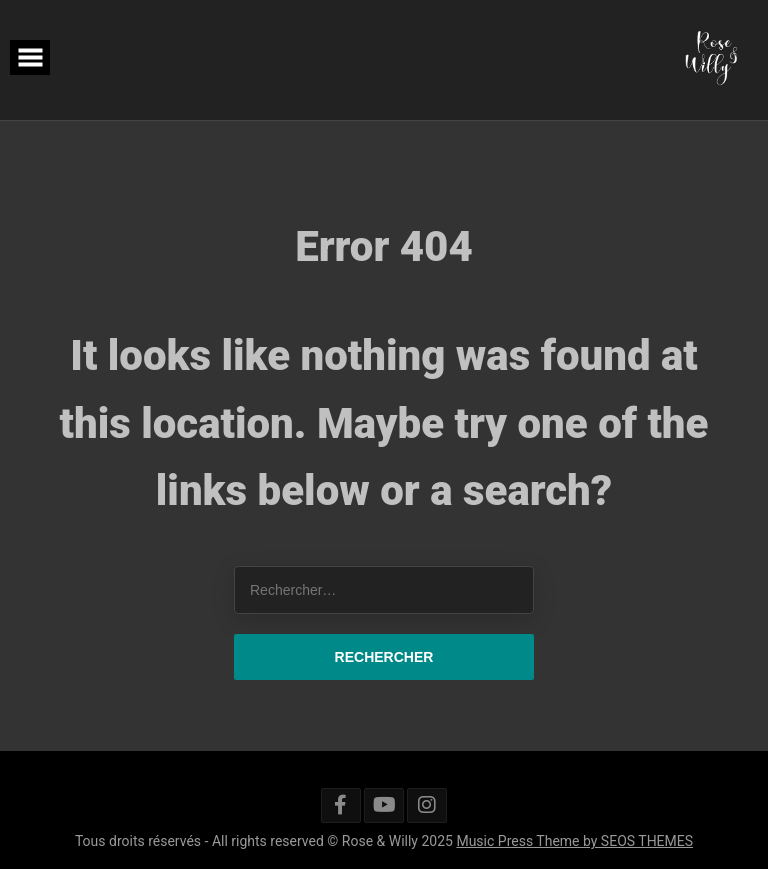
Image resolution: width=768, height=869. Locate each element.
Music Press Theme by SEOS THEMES (574, 841)
